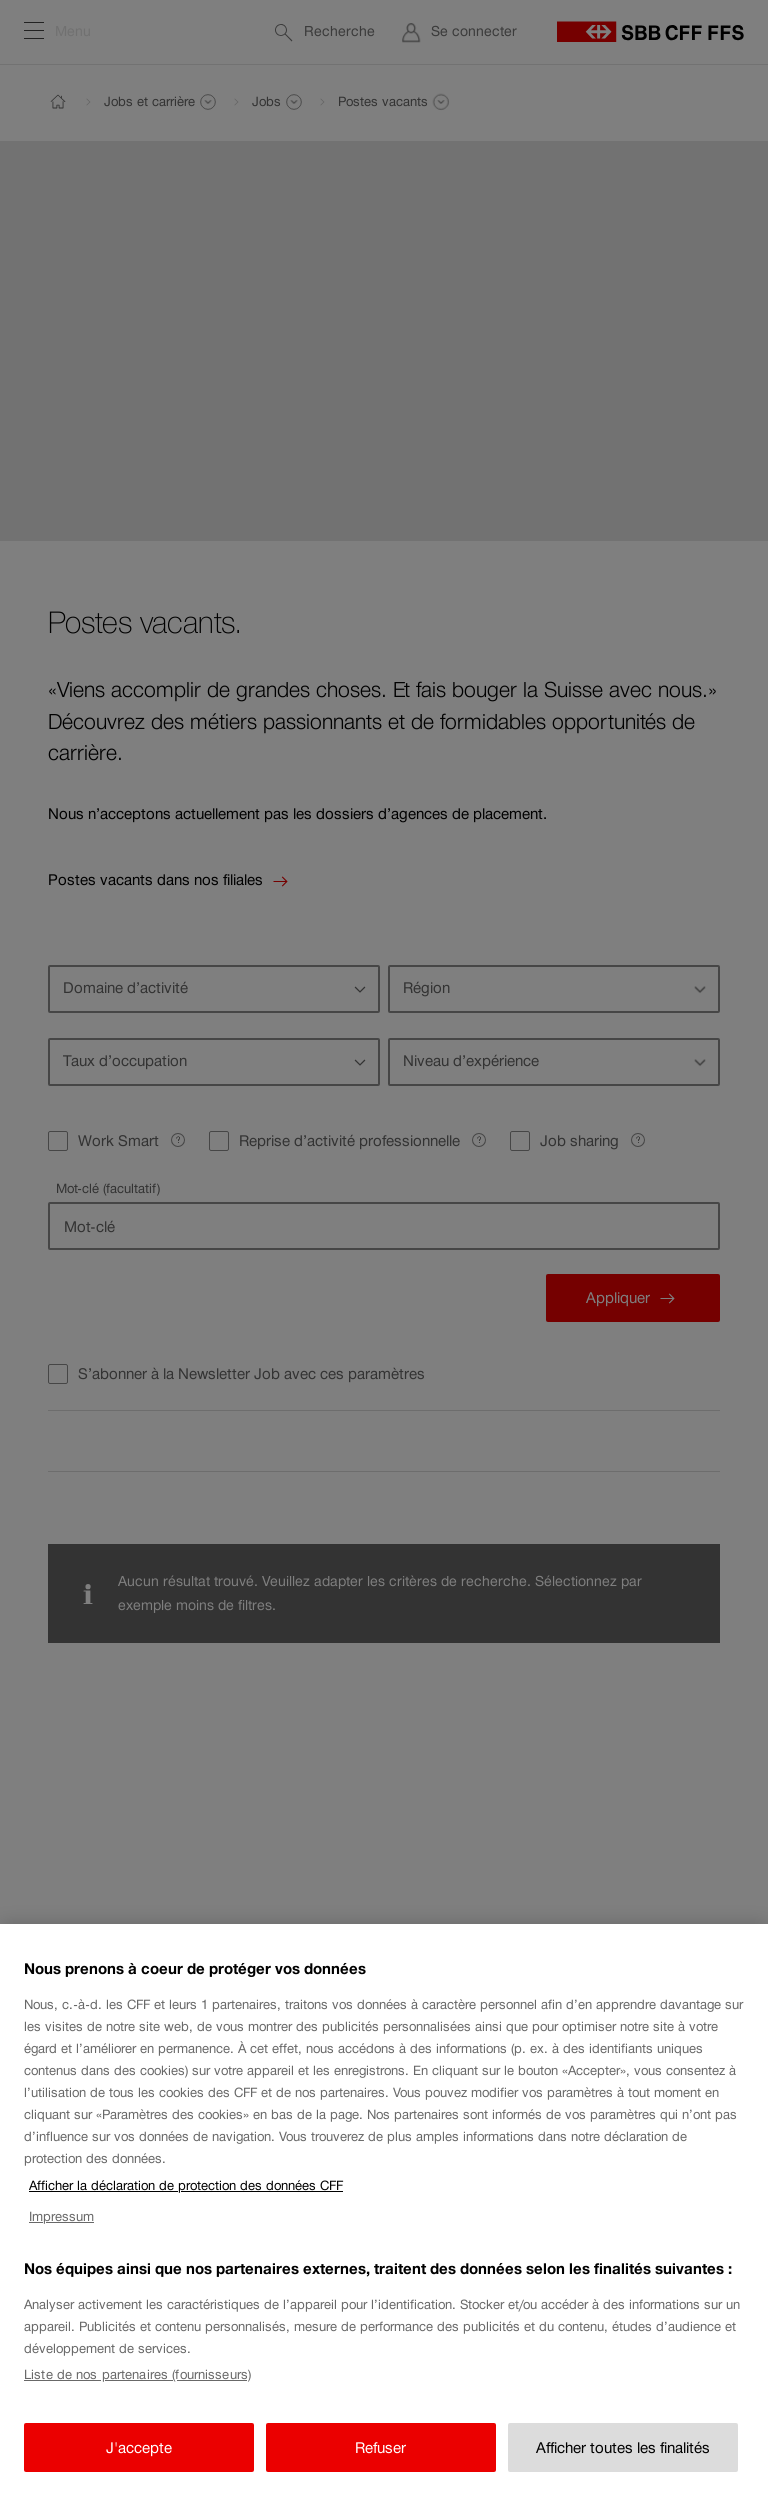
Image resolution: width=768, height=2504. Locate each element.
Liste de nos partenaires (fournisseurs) (137, 2391)
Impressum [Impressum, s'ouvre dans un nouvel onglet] (61, 2232)
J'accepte (139, 2463)
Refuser (380, 2463)
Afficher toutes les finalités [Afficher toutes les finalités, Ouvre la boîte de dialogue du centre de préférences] (623, 2463)
